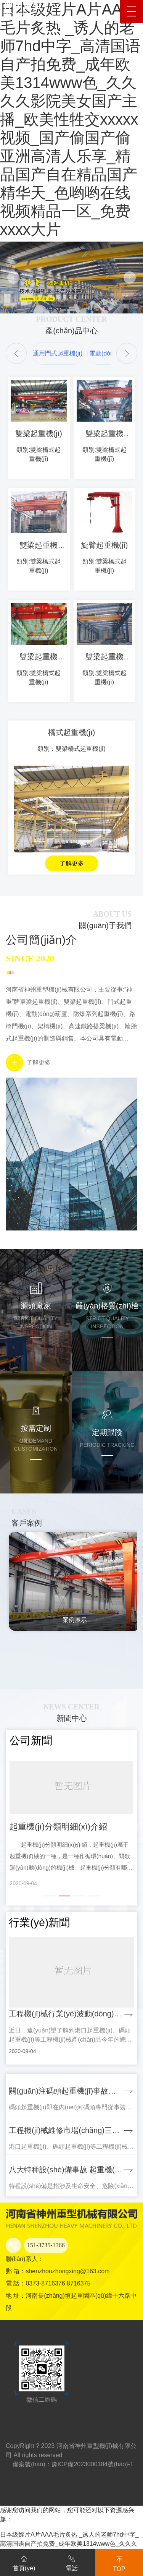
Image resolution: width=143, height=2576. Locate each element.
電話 (72, 2561)
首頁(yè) (24, 2561)
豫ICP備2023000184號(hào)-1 (92, 2464)
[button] (16, 353)
